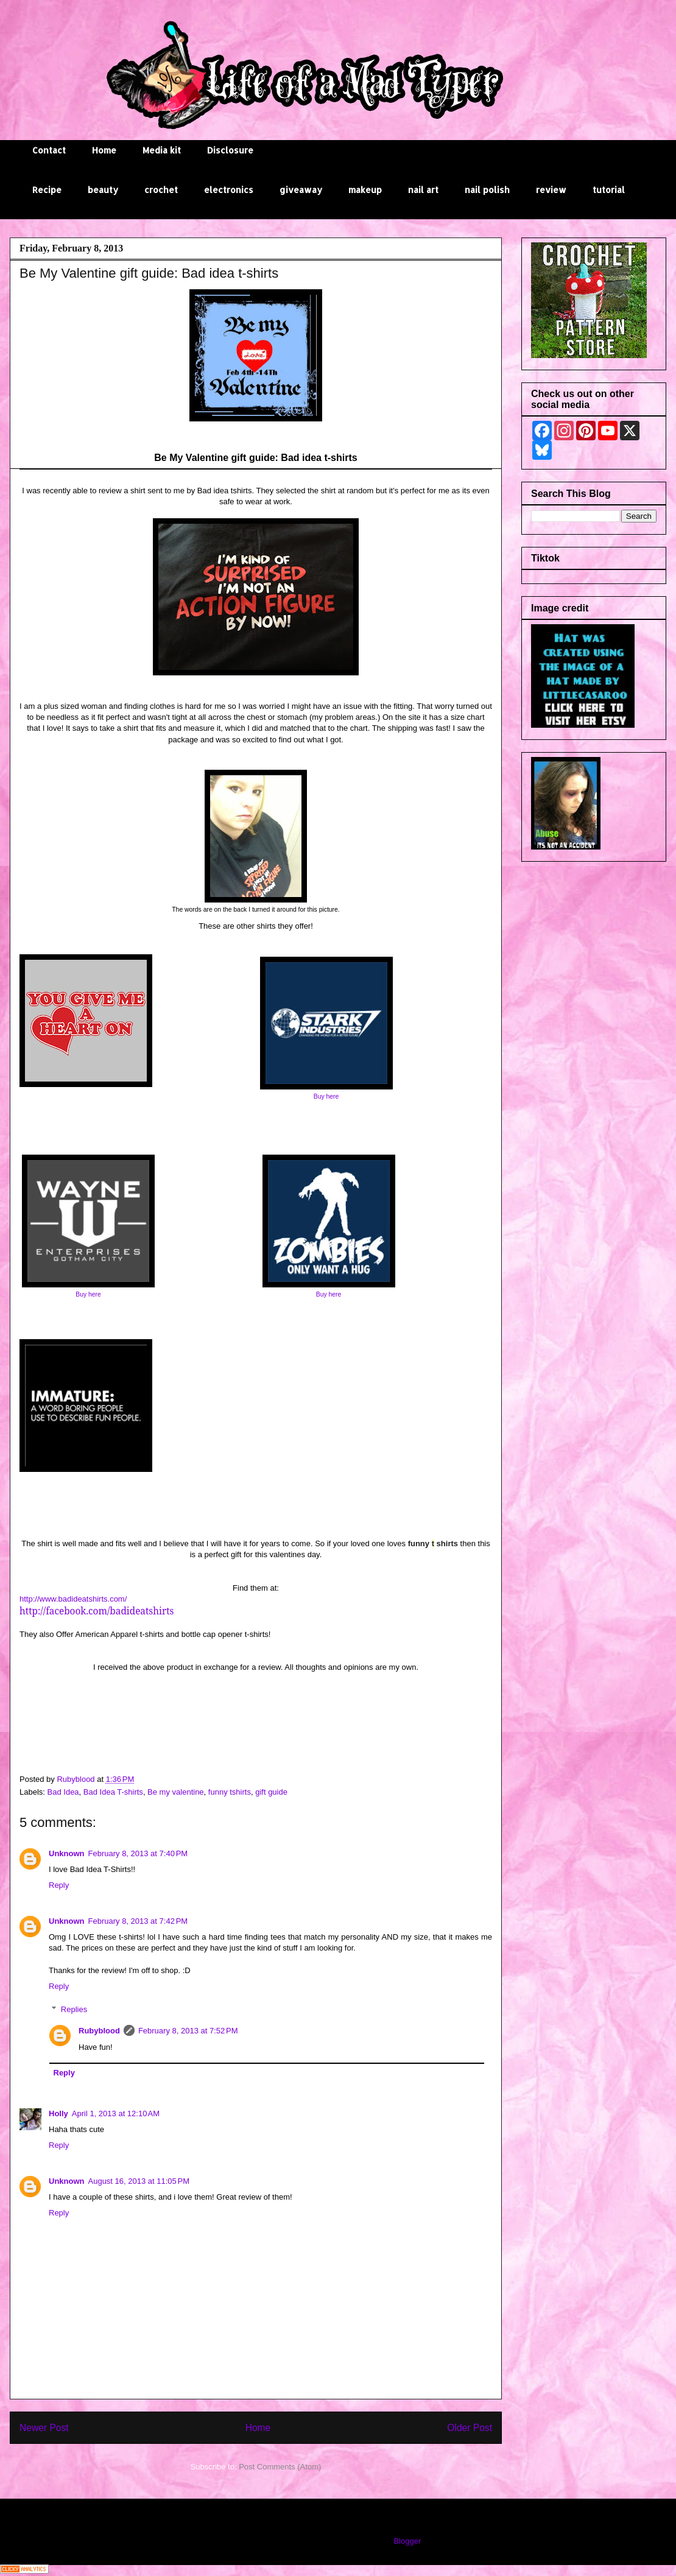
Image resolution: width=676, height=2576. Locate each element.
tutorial (609, 190)
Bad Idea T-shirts (113, 1792)
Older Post (469, 2428)
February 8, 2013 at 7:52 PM (188, 2030)
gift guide (271, 1792)
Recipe (47, 190)
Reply (59, 1885)
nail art (423, 190)
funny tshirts (229, 1792)
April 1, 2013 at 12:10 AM (116, 2113)
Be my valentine (175, 1792)
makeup (365, 190)
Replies (74, 2009)
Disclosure (230, 150)
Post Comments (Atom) (280, 2466)
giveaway (301, 190)
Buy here (326, 1096)
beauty (103, 190)
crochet (161, 190)
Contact (49, 150)
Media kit (162, 150)
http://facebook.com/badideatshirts (96, 1611)
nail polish (487, 190)
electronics (228, 190)
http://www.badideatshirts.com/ (73, 1598)
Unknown (67, 1853)
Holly (58, 2113)
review (551, 190)
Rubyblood (99, 2030)
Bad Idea (63, 1792)
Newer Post (44, 2428)
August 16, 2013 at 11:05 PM (139, 2181)
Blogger (406, 2541)
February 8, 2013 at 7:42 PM (138, 1921)
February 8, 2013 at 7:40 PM (138, 1853)
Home (104, 150)
